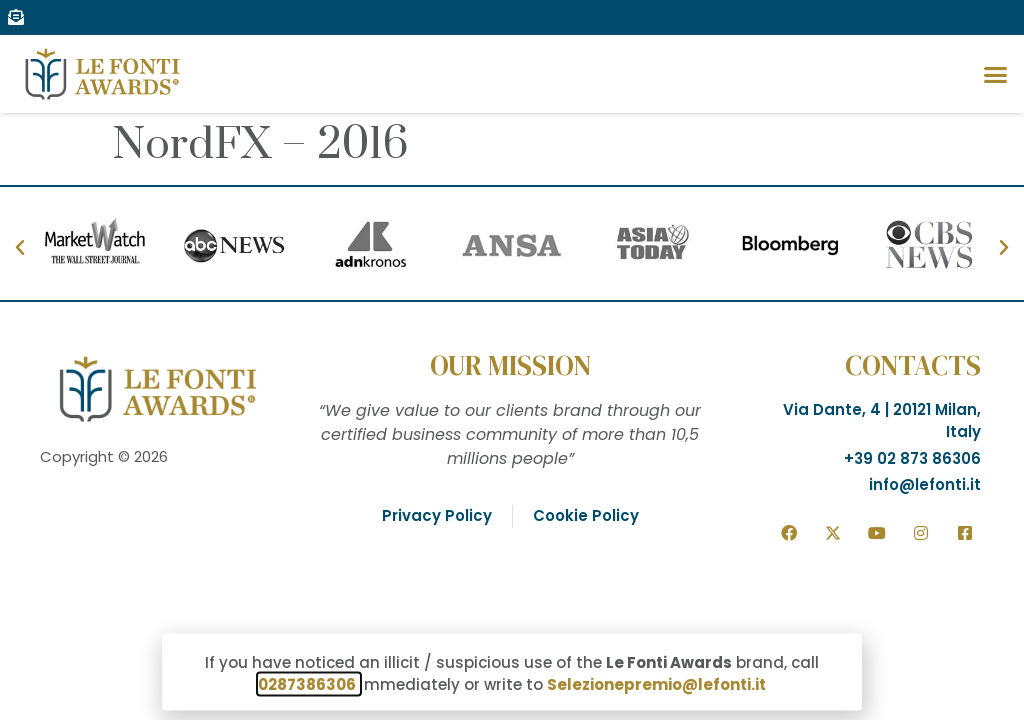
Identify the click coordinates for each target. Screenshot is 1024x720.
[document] (512, 360)
